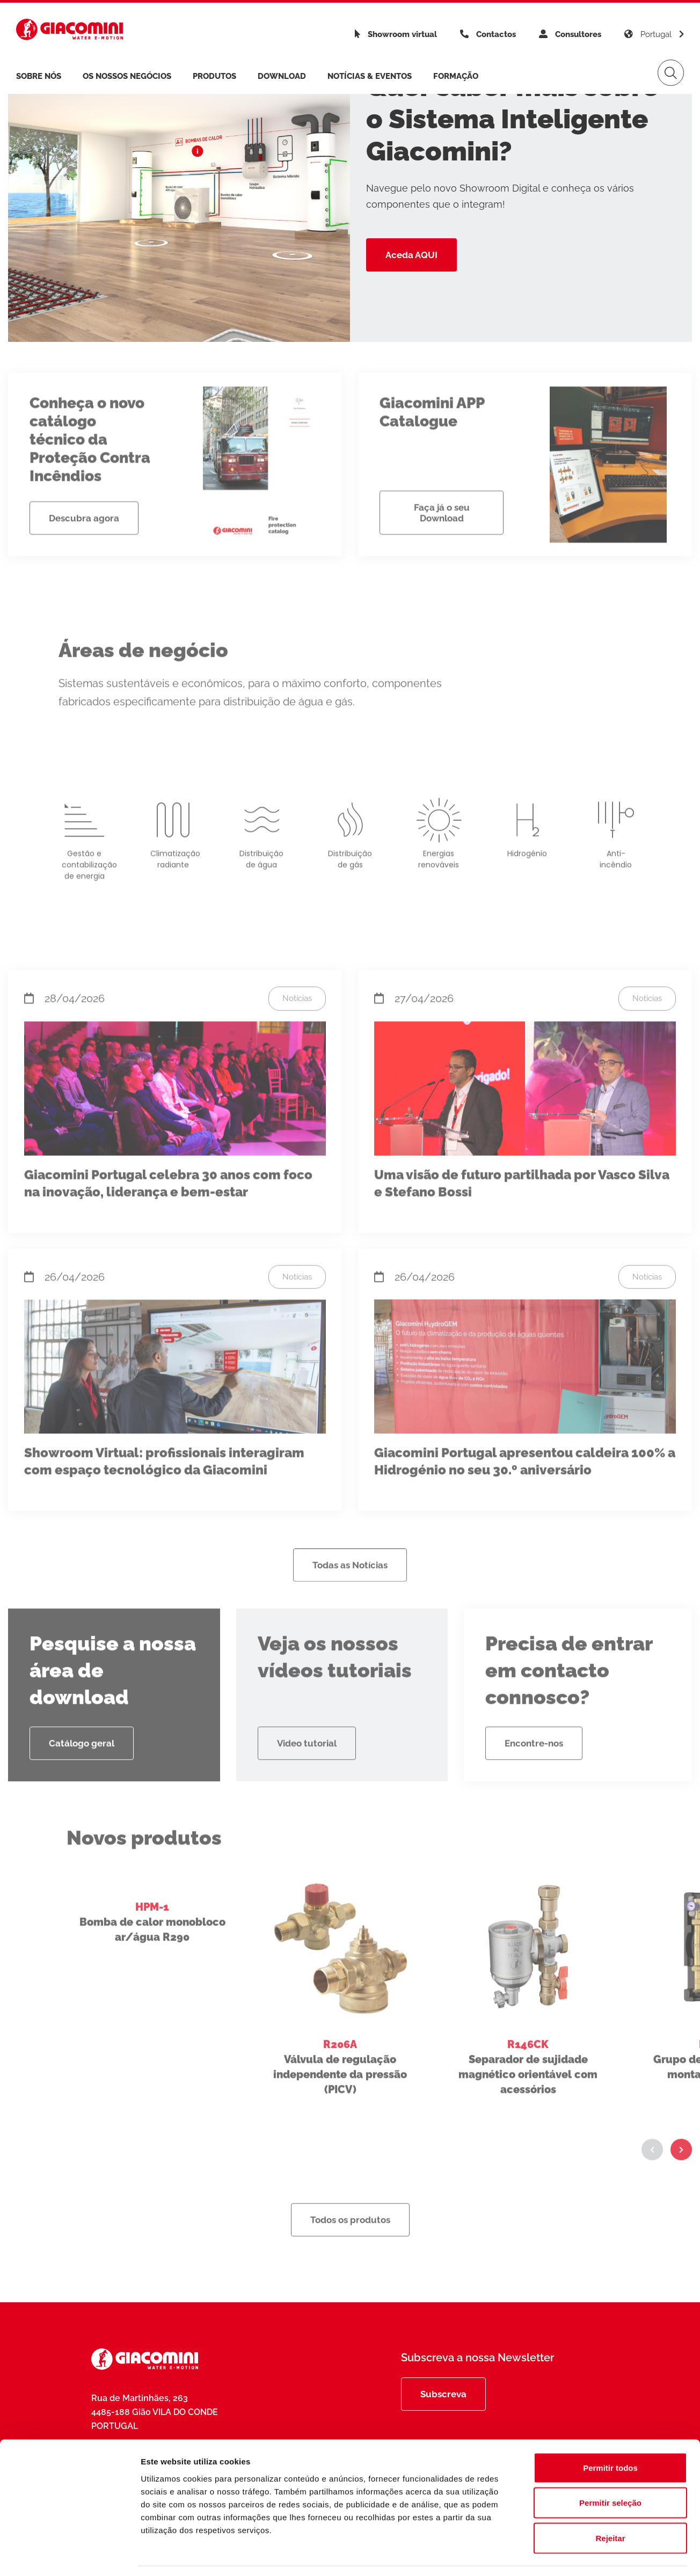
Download (282, 76)
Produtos (214, 76)
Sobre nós (38, 76)
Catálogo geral (81, 1781)
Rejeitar (610, 2505)
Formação (455, 76)
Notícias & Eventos (369, 76)
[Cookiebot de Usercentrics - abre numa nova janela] (69, 2555)
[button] (652, 2187)
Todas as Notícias (350, 1603)
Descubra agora (84, 556)
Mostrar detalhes (589, 2554)
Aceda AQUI (411, 255)
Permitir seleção (610, 2470)
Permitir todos (610, 2435)
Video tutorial (307, 1781)
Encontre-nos (534, 1781)
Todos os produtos (350, 2257)
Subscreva (443, 2394)
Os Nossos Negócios (127, 76)
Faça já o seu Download (442, 550)
